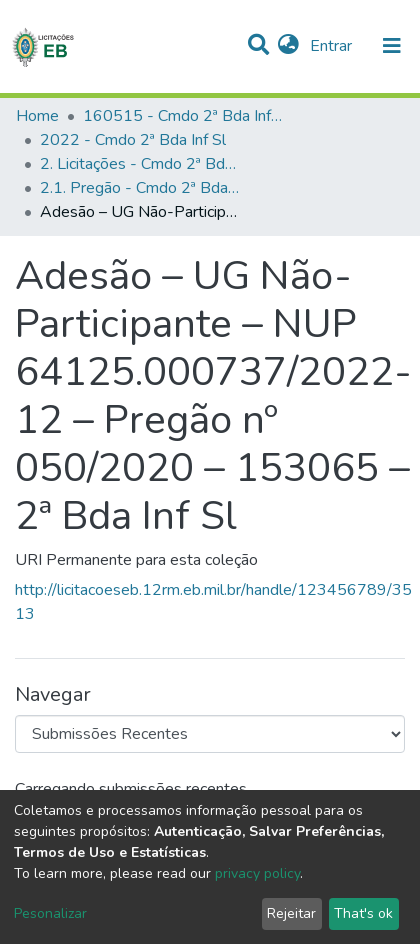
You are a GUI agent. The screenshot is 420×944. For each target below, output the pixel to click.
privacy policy (257, 873)
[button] (288, 46)
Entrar (333, 46)
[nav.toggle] (392, 46)
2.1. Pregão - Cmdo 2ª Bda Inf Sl (140, 188)
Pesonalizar (50, 913)
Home (37, 116)
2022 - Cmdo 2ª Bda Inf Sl (133, 140)
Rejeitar (291, 913)
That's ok (363, 913)
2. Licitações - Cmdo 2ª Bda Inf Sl (140, 164)
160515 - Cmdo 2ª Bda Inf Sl (183, 116)
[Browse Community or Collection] (210, 734)
